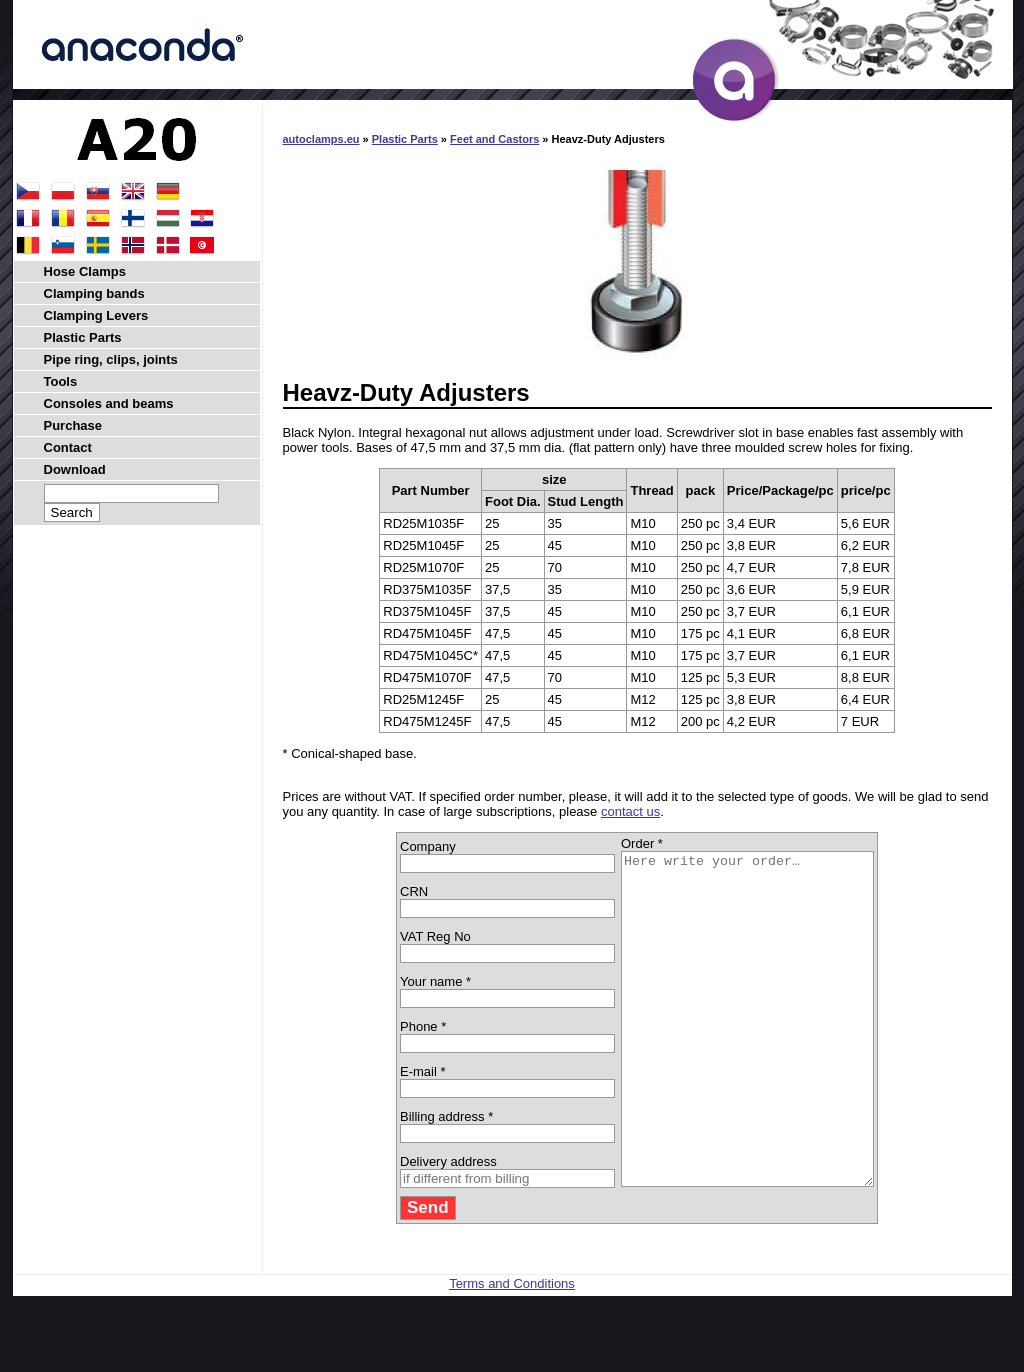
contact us (630, 811)
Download (75, 469)
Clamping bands (94, 293)
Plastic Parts (405, 139)
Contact (68, 447)
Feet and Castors (494, 139)
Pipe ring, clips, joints (111, 359)
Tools (61, 381)
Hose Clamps (85, 271)
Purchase (73, 425)
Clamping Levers (96, 315)
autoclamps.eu (321, 139)
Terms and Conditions (512, 1349)
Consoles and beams (109, 403)
